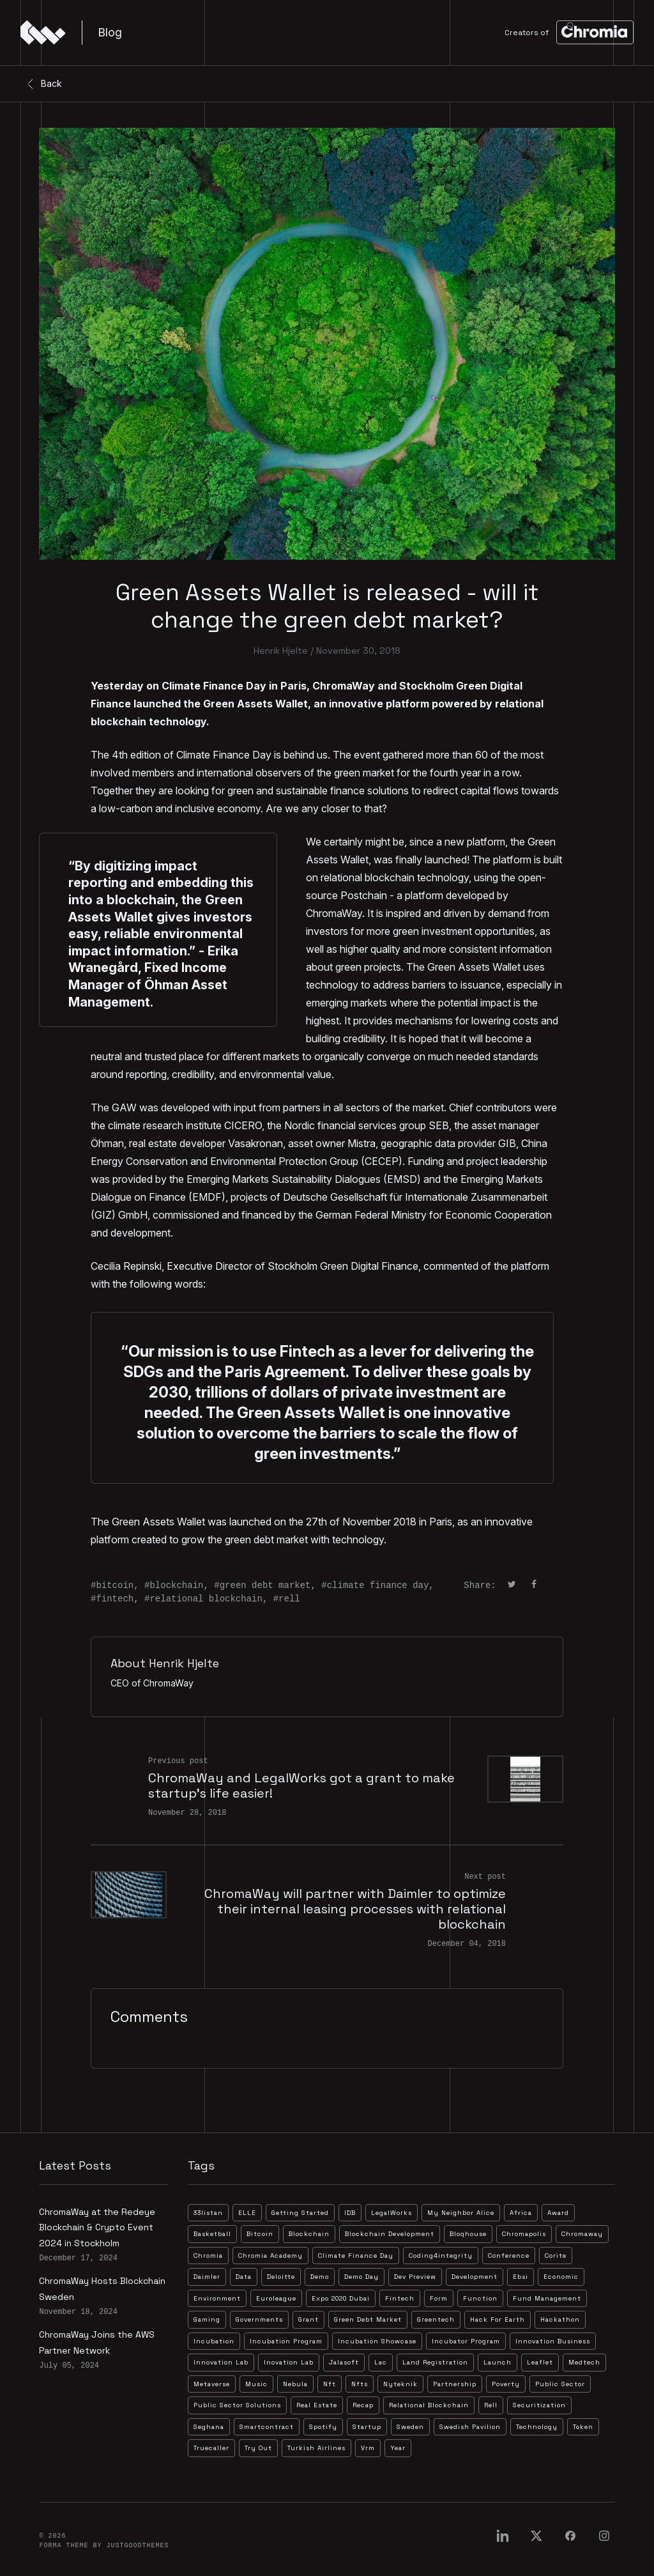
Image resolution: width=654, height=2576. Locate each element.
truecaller (211, 2448)
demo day (361, 2276)
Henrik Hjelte (281, 650)
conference (508, 2255)
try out (258, 2448)
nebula (295, 2384)
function (480, 2298)
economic (561, 2276)
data (244, 2276)
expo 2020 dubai (341, 2298)
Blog (110, 32)
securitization (539, 2405)
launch (497, 2362)
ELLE (247, 2213)
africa (521, 2213)
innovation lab (221, 2362)
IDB (350, 2213)
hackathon (560, 2319)
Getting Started (300, 2213)
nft (329, 2384)
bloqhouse (468, 2234)
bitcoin (114, 1585)
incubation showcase (377, 2341)
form (439, 2298)
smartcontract (267, 2427)
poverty (506, 2384)
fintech (114, 1599)
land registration (435, 2362)
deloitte (281, 2276)
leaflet (540, 2362)
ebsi (520, 2276)
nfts (359, 2384)
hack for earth (497, 2319)
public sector (560, 2384)
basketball (212, 2234)
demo (319, 2276)
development (475, 2276)
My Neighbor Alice (460, 2213)
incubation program (286, 2341)
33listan (208, 2213)
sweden (410, 2427)
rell (289, 1599)
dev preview (415, 2276)
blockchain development (389, 2234)
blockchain (176, 1585)
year (398, 2448)
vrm (368, 2448)
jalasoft (344, 2362)
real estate (316, 2405)
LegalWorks (391, 2213)
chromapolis (524, 2234)
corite (556, 2255)
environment (217, 2298)
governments (259, 2319)
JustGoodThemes (137, 2545)
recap (363, 2405)
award (558, 2213)
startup (367, 2427)
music (256, 2384)
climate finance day (378, 1585)
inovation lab (289, 2362)
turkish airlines (316, 2448)
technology (537, 2427)
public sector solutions (237, 2405)
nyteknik (400, 2384)
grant (308, 2319)
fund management (547, 2298)
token (583, 2427)
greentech (436, 2319)
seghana (209, 2427)
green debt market (265, 1585)
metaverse (212, 2384)
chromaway (582, 2234)
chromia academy (270, 2255)
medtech (584, 2362)
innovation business (552, 2341)
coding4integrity (441, 2255)
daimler (207, 2276)
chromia (208, 2255)
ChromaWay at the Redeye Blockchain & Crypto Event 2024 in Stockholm (97, 2227)
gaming (207, 2319)
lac (380, 2362)
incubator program (466, 2341)
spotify (323, 2427)
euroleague (276, 2298)
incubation (214, 2341)
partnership (454, 2384)
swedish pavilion (470, 2427)
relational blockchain (205, 1599)
